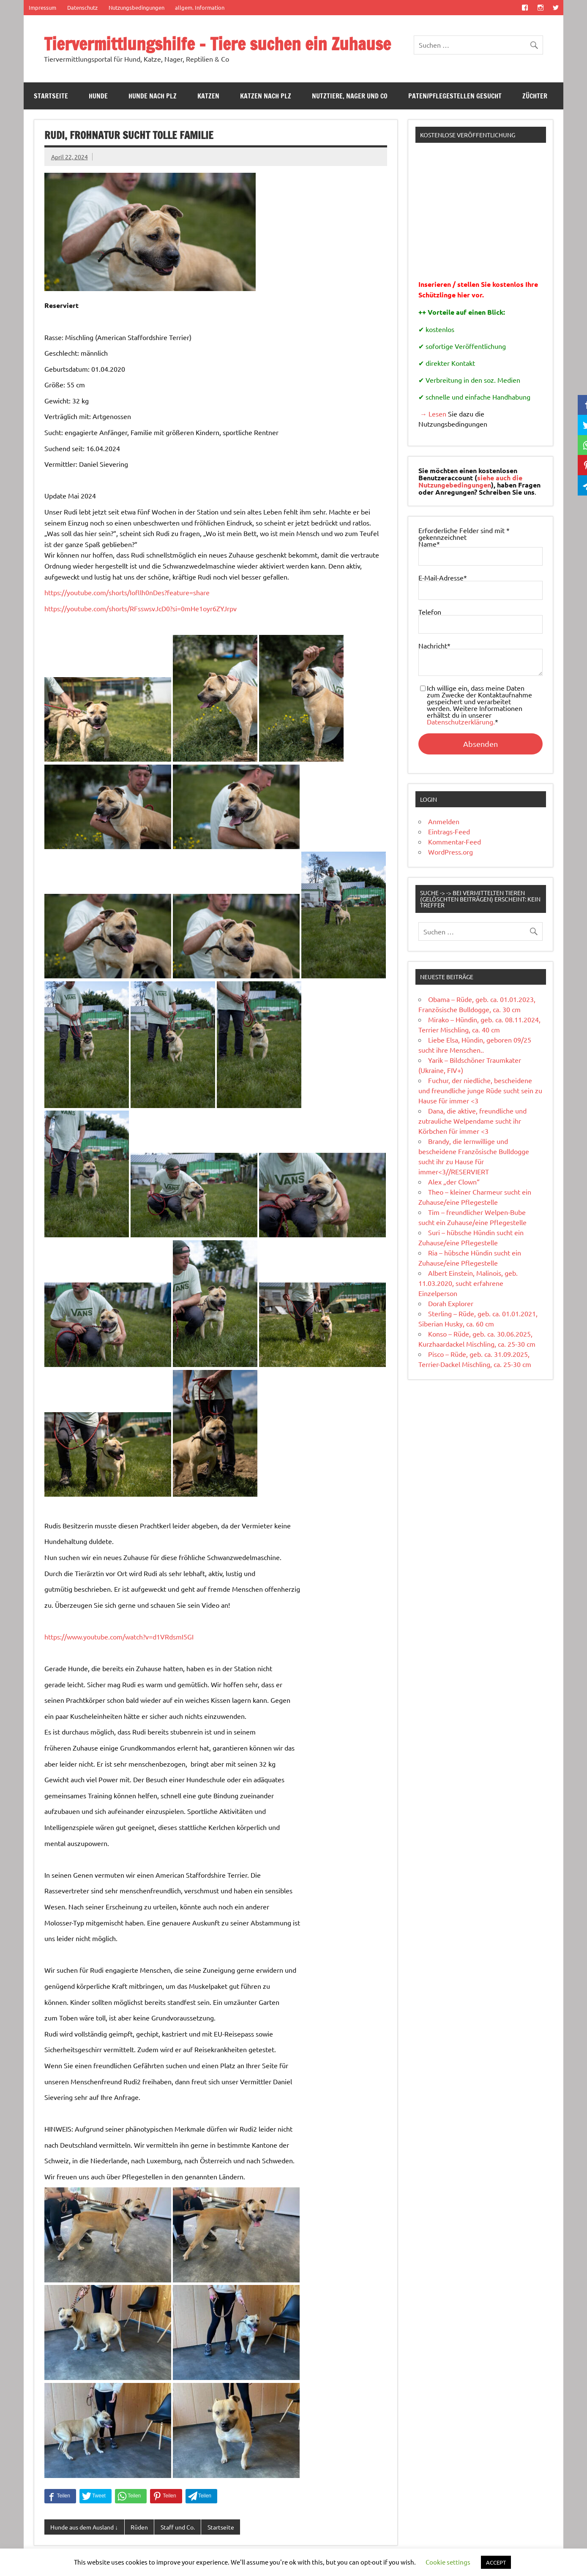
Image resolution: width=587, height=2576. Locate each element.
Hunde (98, 96)
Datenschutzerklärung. (461, 721)
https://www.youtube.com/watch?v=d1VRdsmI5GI (119, 1636)
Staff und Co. (178, 2527)
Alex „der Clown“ (454, 1181)
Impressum (42, 7)
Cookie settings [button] (448, 2562)
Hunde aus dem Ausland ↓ (84, 2527)
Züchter (534, 96)
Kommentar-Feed (454, 841)
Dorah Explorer (450, 1303)
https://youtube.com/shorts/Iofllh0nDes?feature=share (127, 592)
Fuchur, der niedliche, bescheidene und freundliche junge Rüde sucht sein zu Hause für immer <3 (480, 1090)
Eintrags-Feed (449, 831)
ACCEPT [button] (496, 2562)
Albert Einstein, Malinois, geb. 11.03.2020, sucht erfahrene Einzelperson (468, 1283)
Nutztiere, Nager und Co (350, 96)
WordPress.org (450, 851)
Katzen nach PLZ (265, 96)
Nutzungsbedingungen (136, 7)
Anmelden (443, 821)
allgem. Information (199, 7)
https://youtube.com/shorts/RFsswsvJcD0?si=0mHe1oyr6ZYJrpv (140, 608)
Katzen (208, 96)
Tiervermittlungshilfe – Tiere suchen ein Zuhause (217, 44)
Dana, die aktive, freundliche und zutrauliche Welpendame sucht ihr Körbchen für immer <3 (472, 1120)
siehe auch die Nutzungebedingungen (470, 481)
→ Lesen (432, 413)
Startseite (51, 96)
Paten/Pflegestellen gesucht (455, 96)
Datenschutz (82, 7)
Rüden (139, 2527)
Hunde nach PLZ (152, 96)
